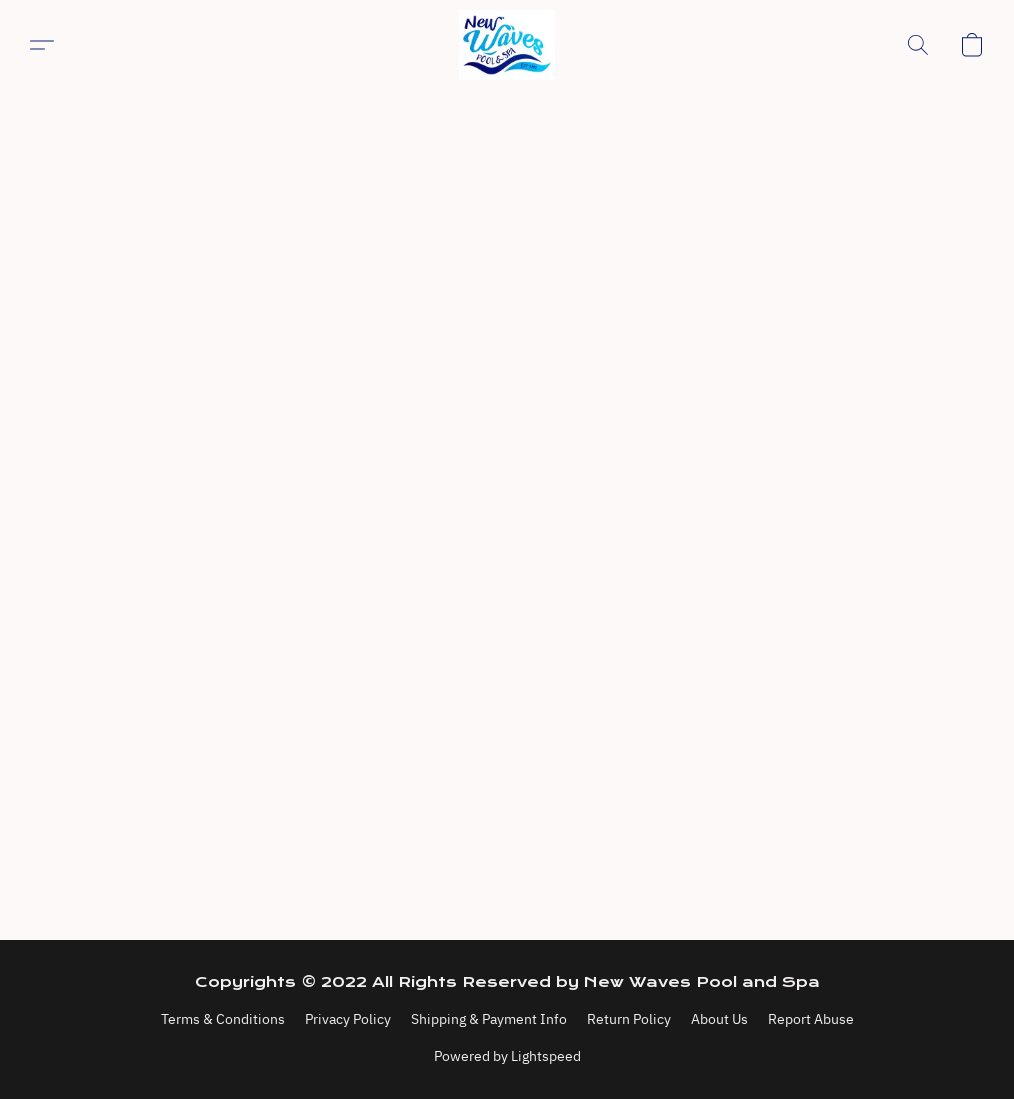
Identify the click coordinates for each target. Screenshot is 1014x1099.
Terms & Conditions (223, 1019)
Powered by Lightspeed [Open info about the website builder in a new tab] (507, 1056)
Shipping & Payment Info (489, 1019)
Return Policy (629, 1019)
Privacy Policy (348, 1019)
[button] (507, 45)
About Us (719, 1019)
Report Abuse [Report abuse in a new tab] (811, 1019)
